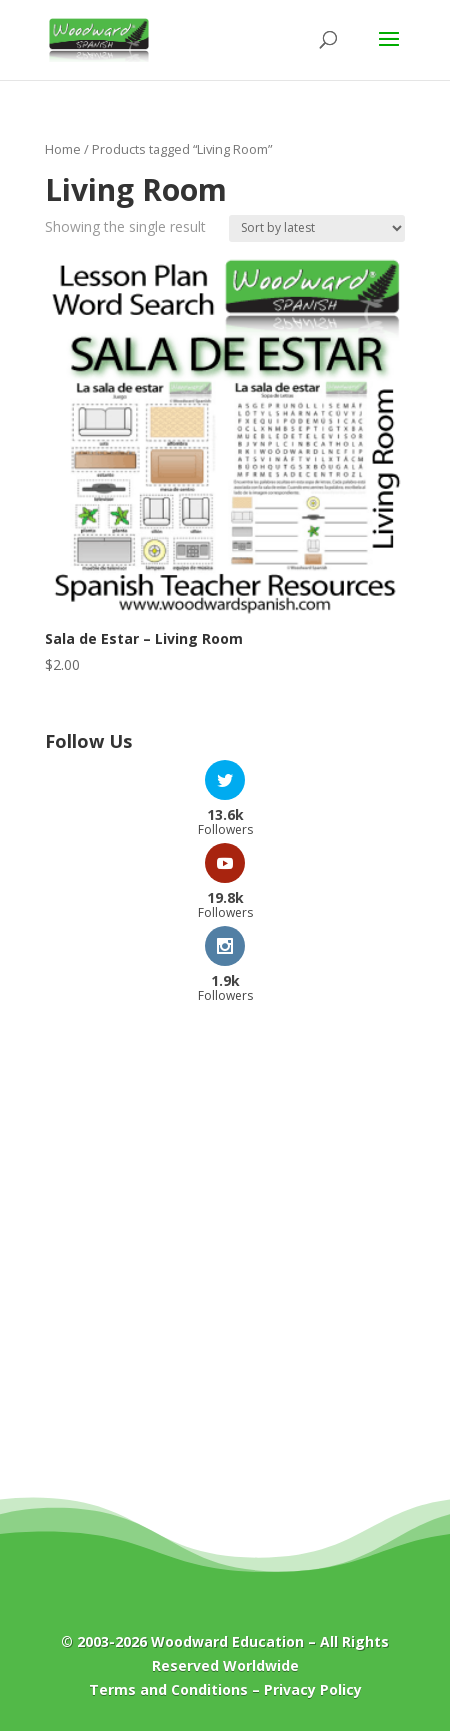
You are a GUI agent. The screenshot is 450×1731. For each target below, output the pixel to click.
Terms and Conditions (168, 1689)
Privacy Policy (313, 1689)
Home (63, 149)
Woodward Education (227, 1641)
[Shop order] (317, 228)
